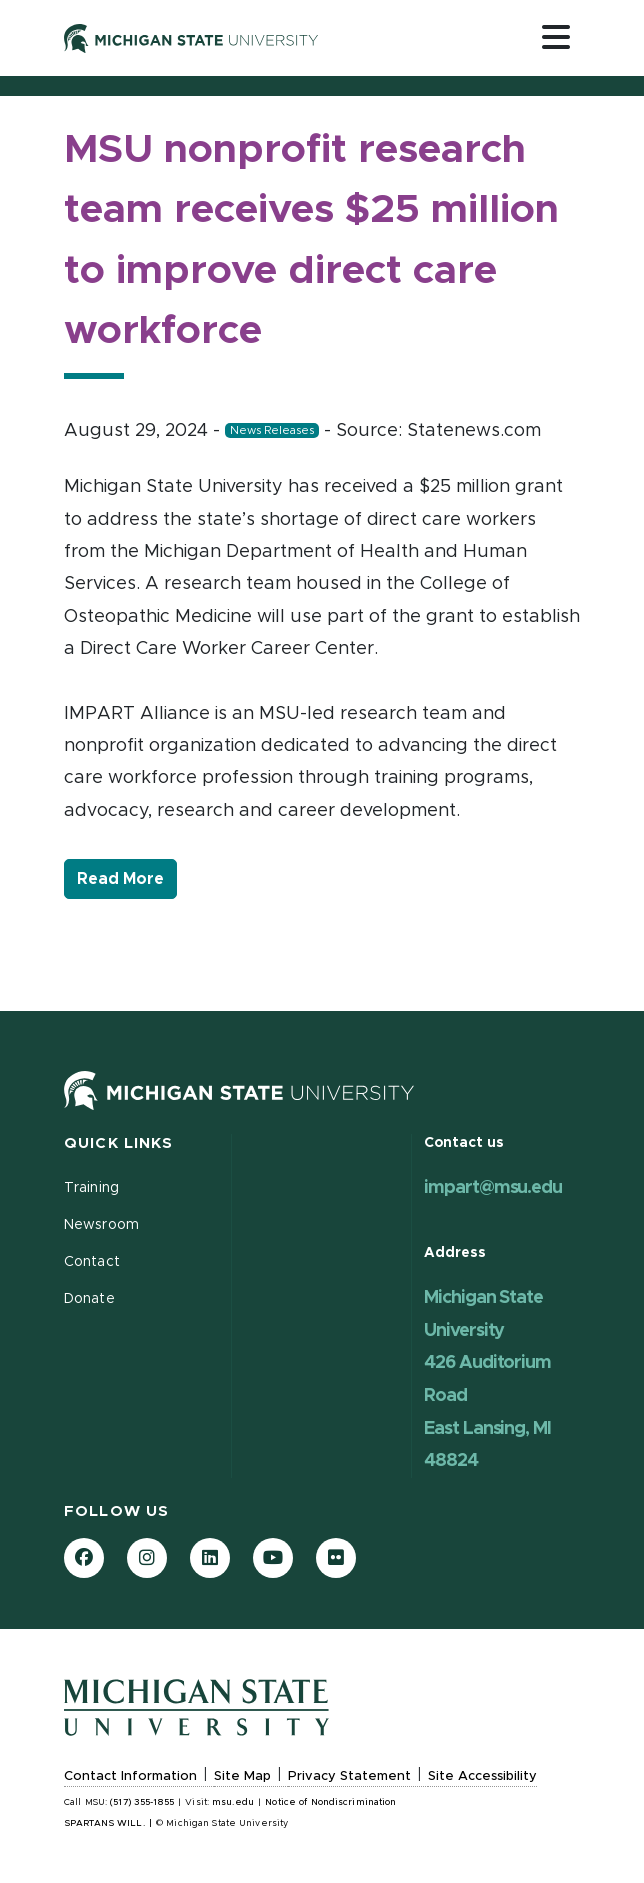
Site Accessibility (482, 1776)
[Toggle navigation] (556, 37)
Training (91, 1188)
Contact (92, 1262)
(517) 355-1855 (142, 1802)
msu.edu (233, 1802)
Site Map (242, 1776)
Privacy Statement (349, 1776)
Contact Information (130, 1776)
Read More (127, 876)
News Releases (272, 430)
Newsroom (101, 1225)
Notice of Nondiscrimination (330, 1802)
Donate (89, 1299)
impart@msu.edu (493, 1188)
